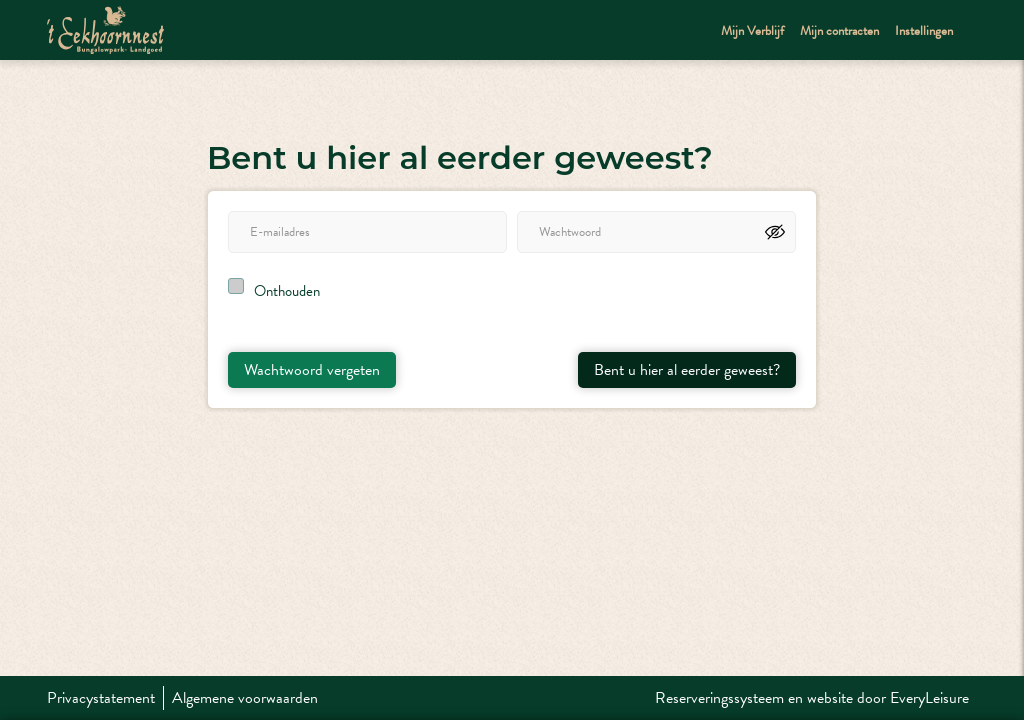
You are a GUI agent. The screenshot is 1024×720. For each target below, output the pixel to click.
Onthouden (287, 291)
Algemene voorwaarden (245, 698)
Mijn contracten (839, 31)
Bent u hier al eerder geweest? (687, 370)
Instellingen (924, 31)
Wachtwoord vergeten (312, 370)
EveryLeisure (929, 698)
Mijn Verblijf (752, 31)
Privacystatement (101, 698)
